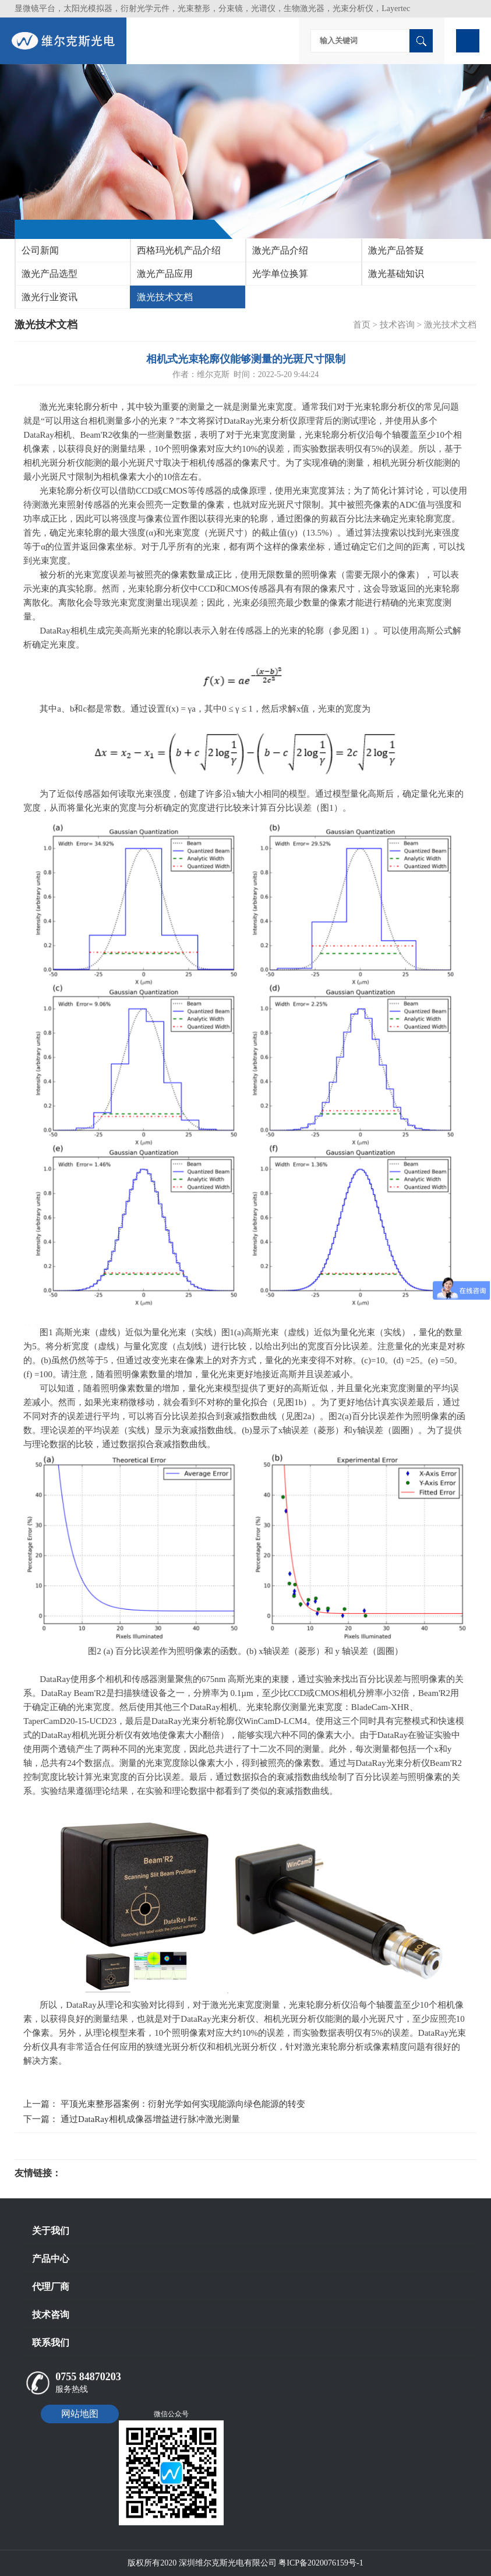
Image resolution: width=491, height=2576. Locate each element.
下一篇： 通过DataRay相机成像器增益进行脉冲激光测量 (131, 2119)
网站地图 (79, 2414)
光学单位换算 (280, 274)
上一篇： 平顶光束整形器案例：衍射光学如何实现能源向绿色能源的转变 (164, 2104)
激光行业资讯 (49, 297)
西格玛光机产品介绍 (179, 250)
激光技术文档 (165, 297)
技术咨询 (397, 324)
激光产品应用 (165, 274)
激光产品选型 (49, 274)
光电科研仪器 (96, 2173)
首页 (361, 324)
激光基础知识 (396, 274)
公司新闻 (40, 250)
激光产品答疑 (396, 250)
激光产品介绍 (280, 250)
